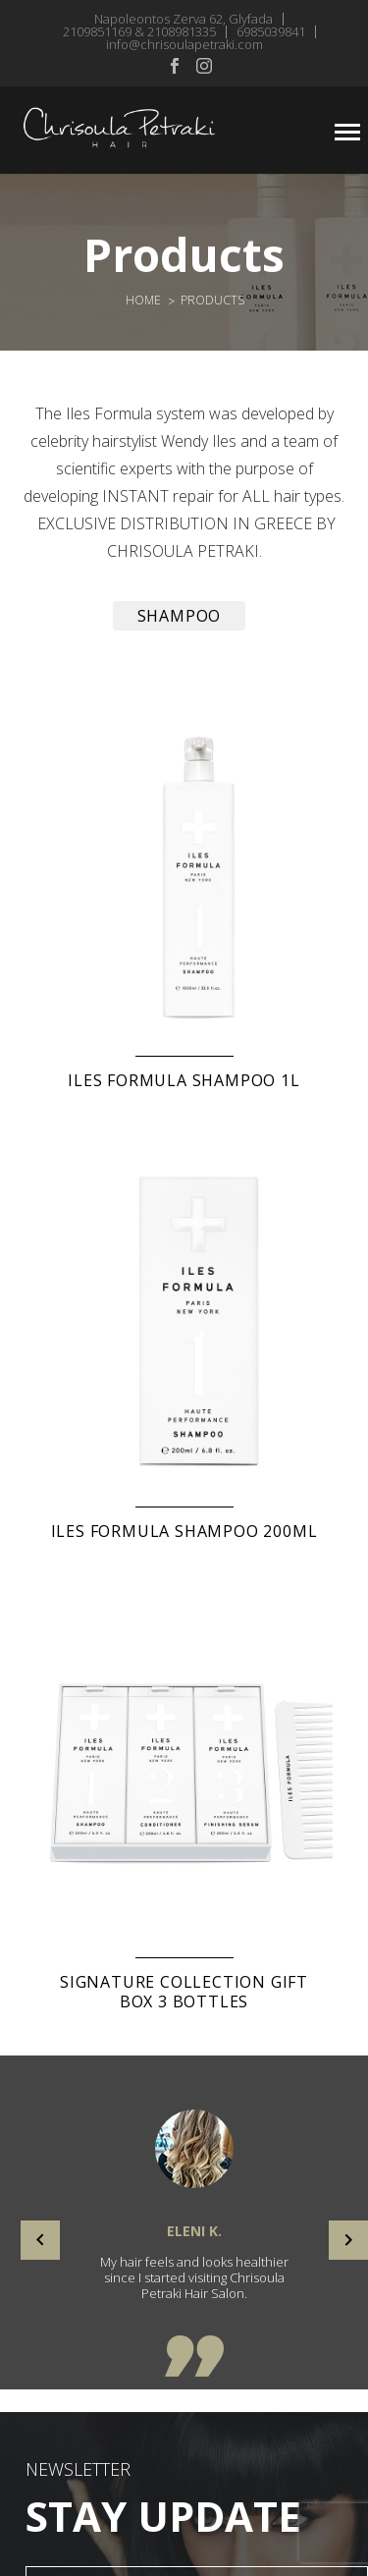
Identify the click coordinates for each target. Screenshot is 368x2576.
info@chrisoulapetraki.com (184, 44)
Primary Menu (347, 132)
